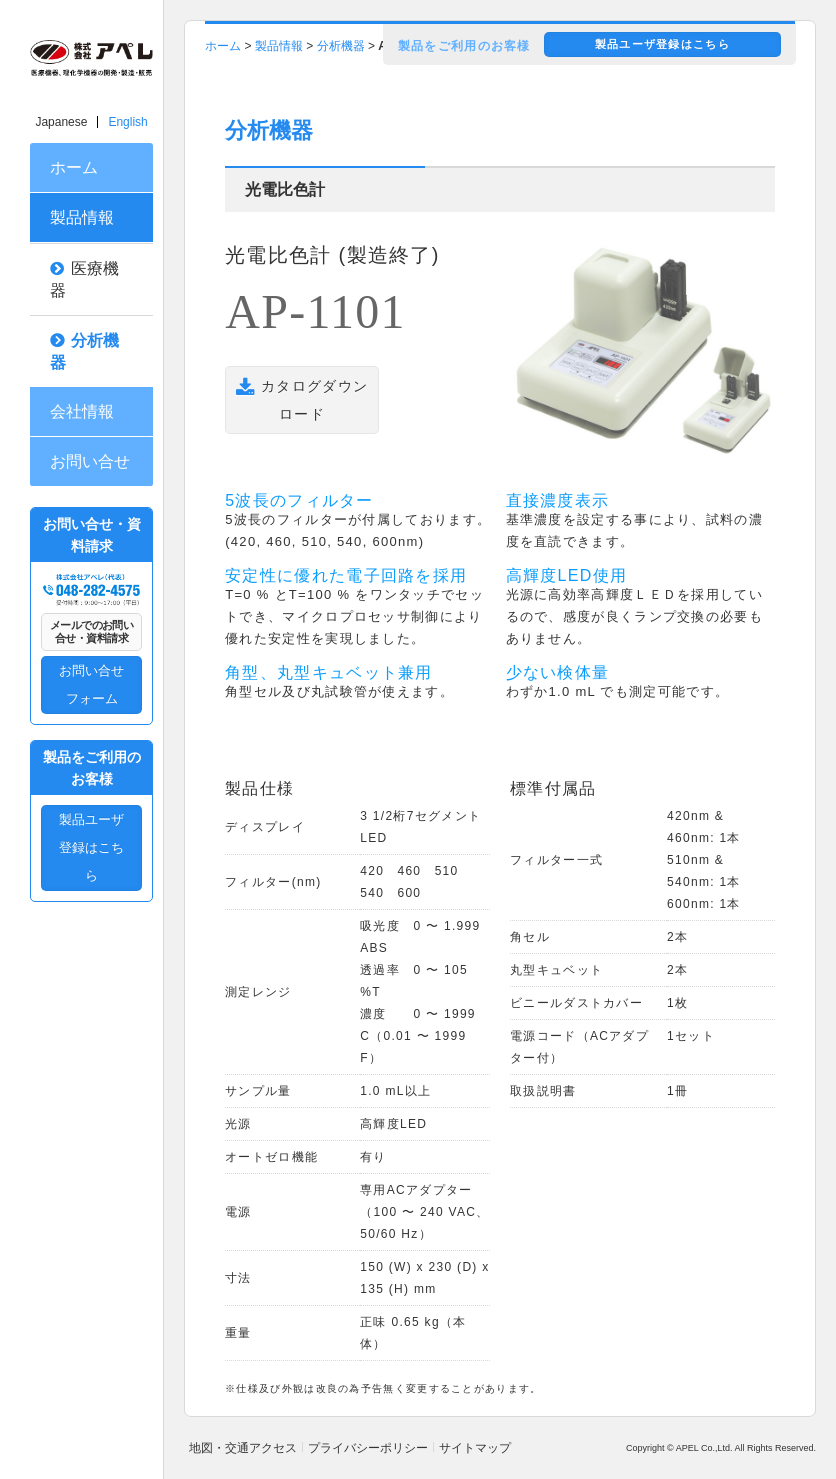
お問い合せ (90, 461)
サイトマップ (475, 1448)
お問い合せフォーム (91, 684)
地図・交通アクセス (243, 1448)
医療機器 (84, 279)
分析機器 (84, 351)
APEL (687, 1448)
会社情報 (82, 411)
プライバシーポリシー (368, 1448)
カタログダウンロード (302, 400)
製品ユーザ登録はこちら (91, 847)
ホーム (74, 167)
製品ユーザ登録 (662, 44)
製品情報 (82, 217)
